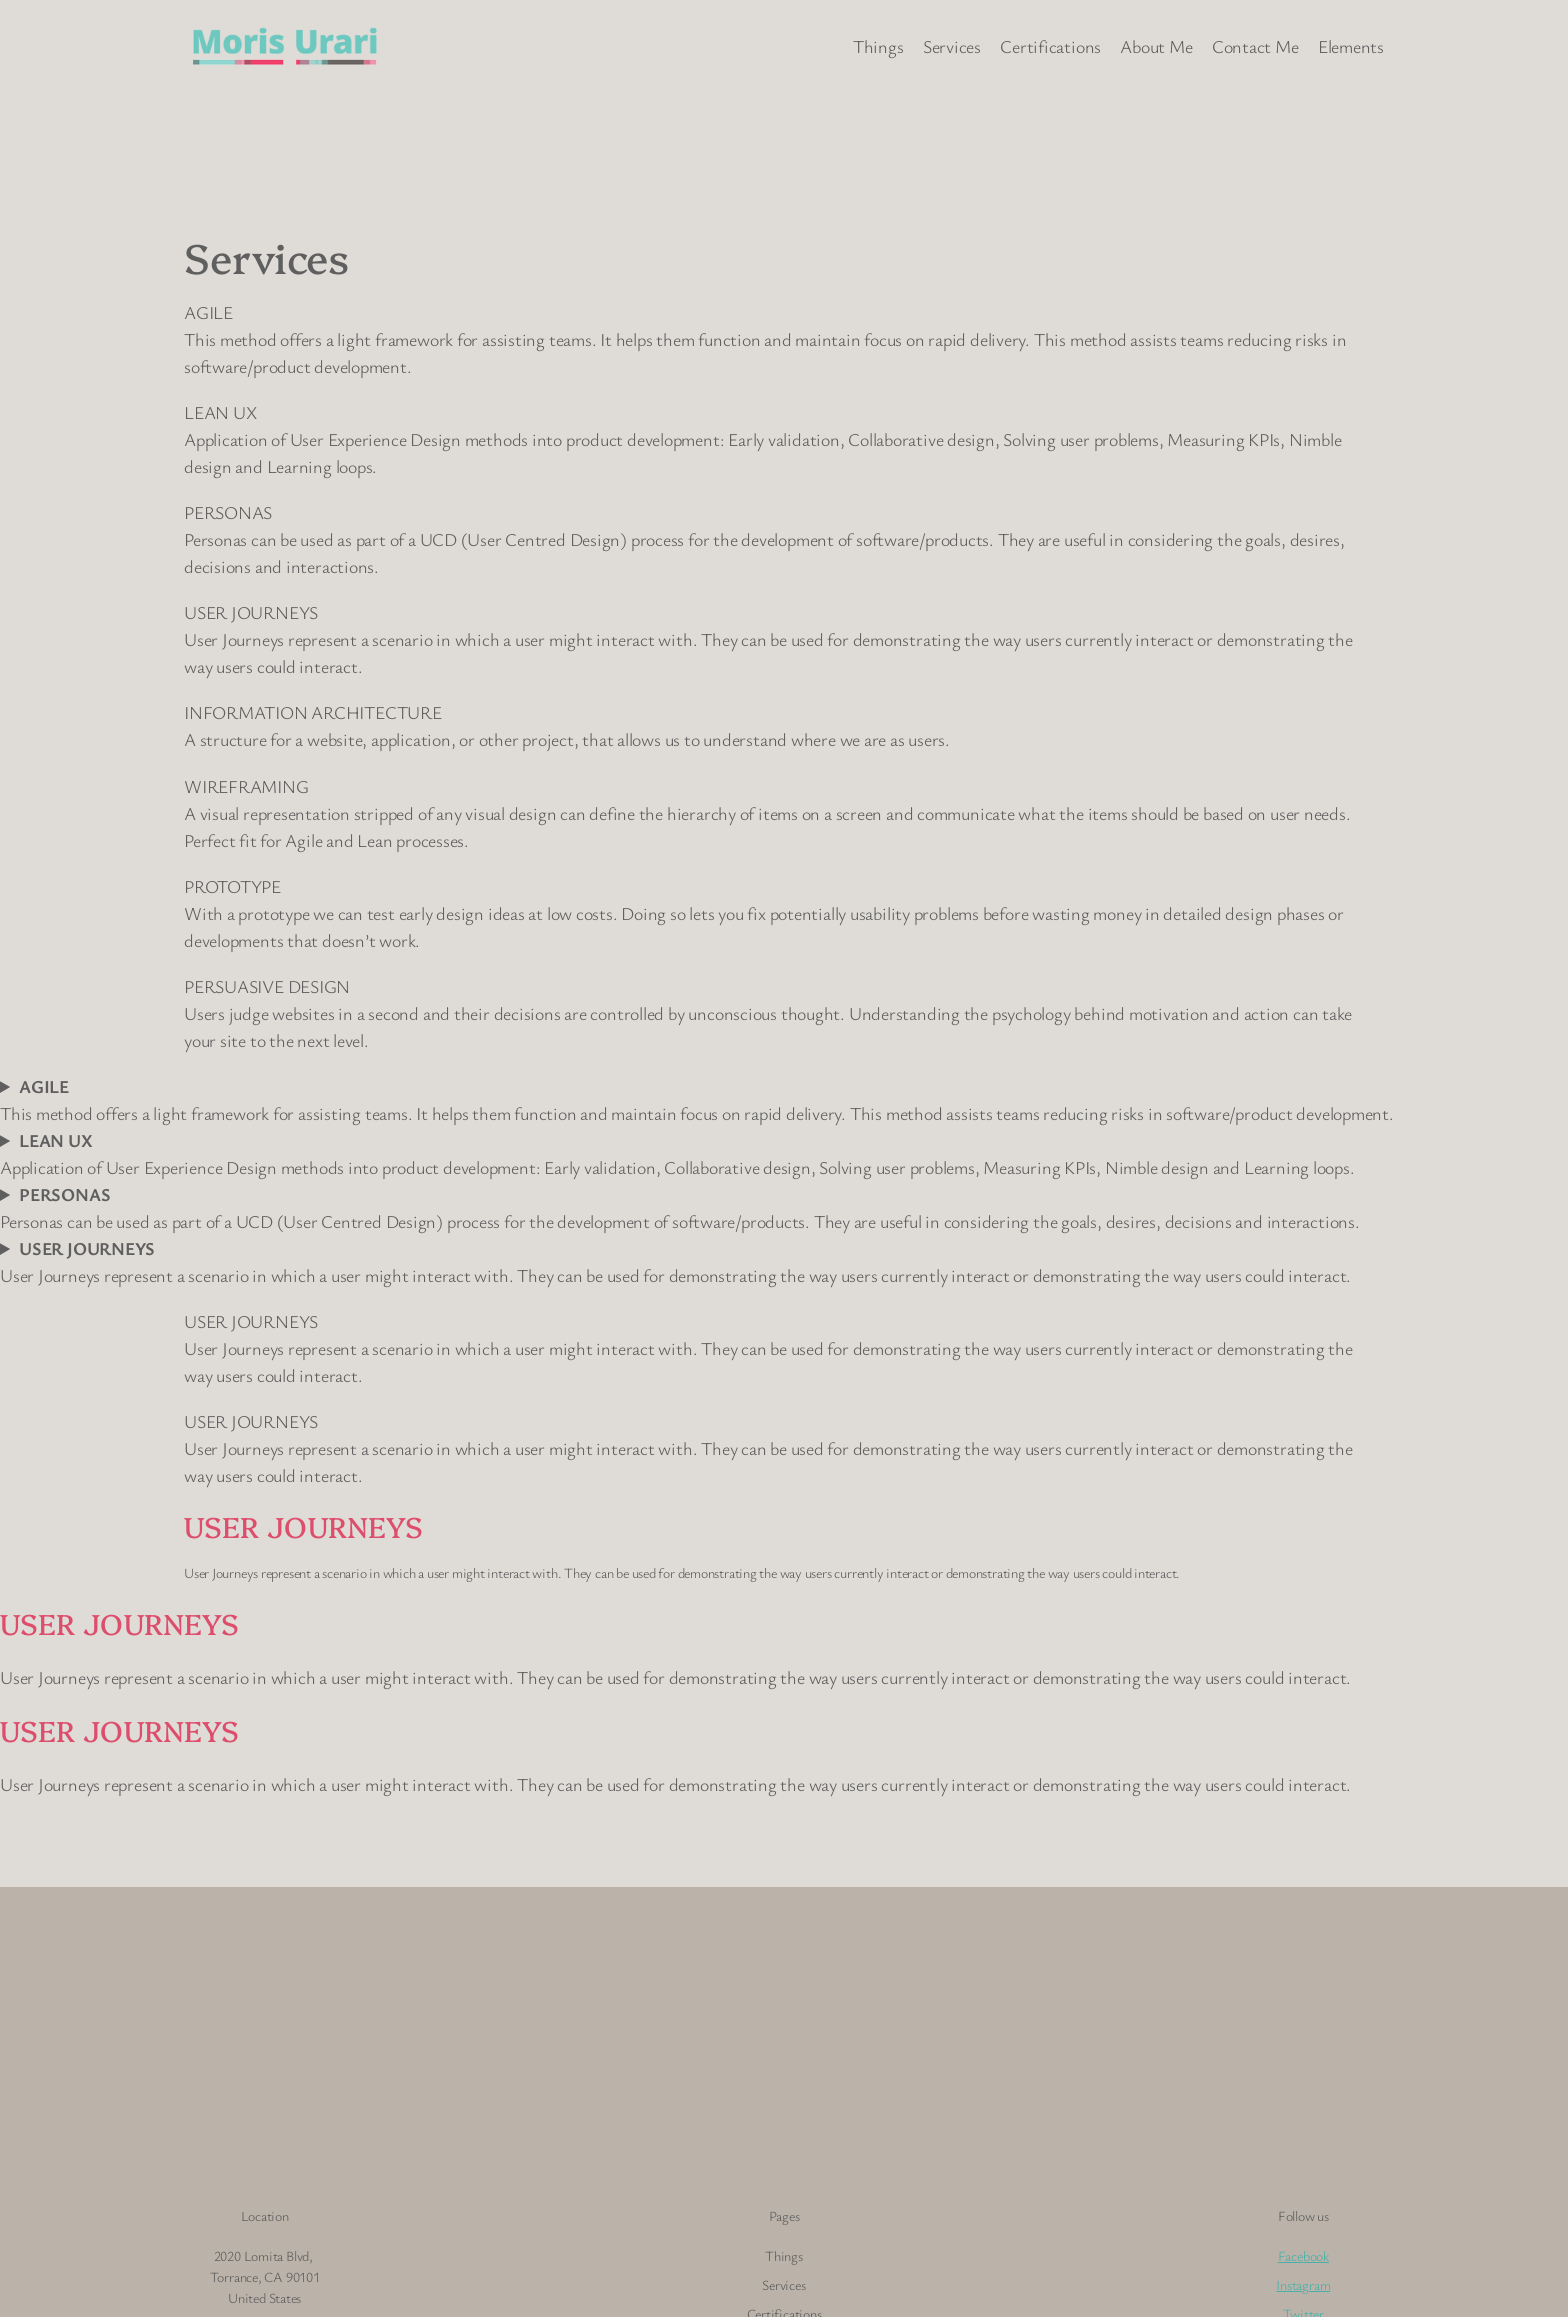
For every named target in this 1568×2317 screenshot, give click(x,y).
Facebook (1303, 2255)
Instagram (1303, 2284)
